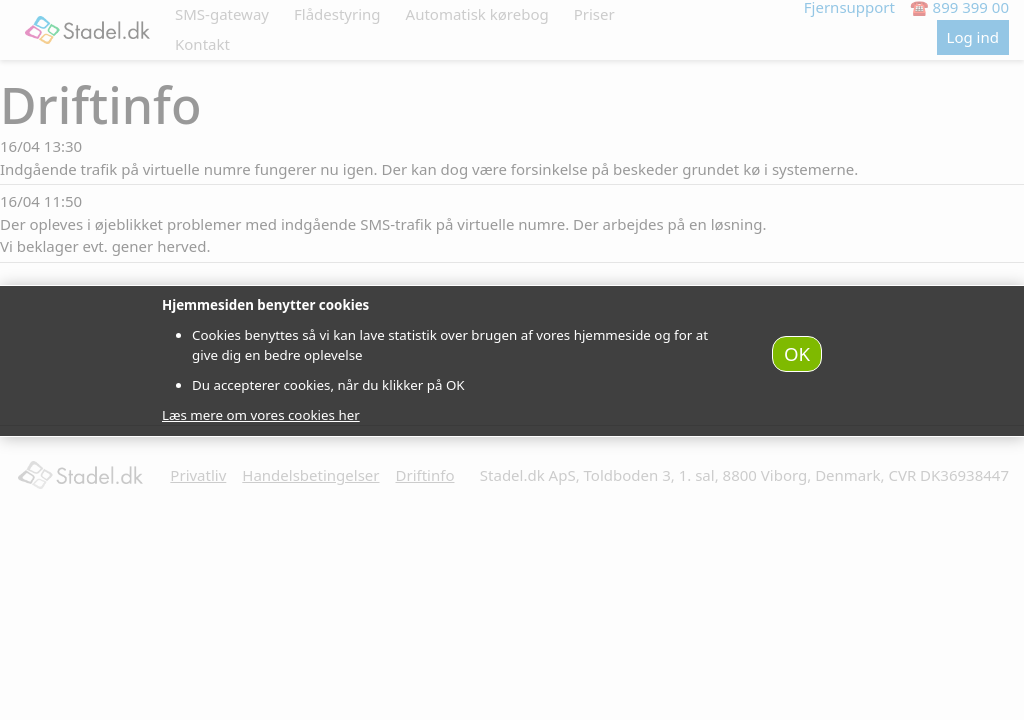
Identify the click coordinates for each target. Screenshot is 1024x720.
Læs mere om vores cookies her (261, 415)
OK (797, 353)
